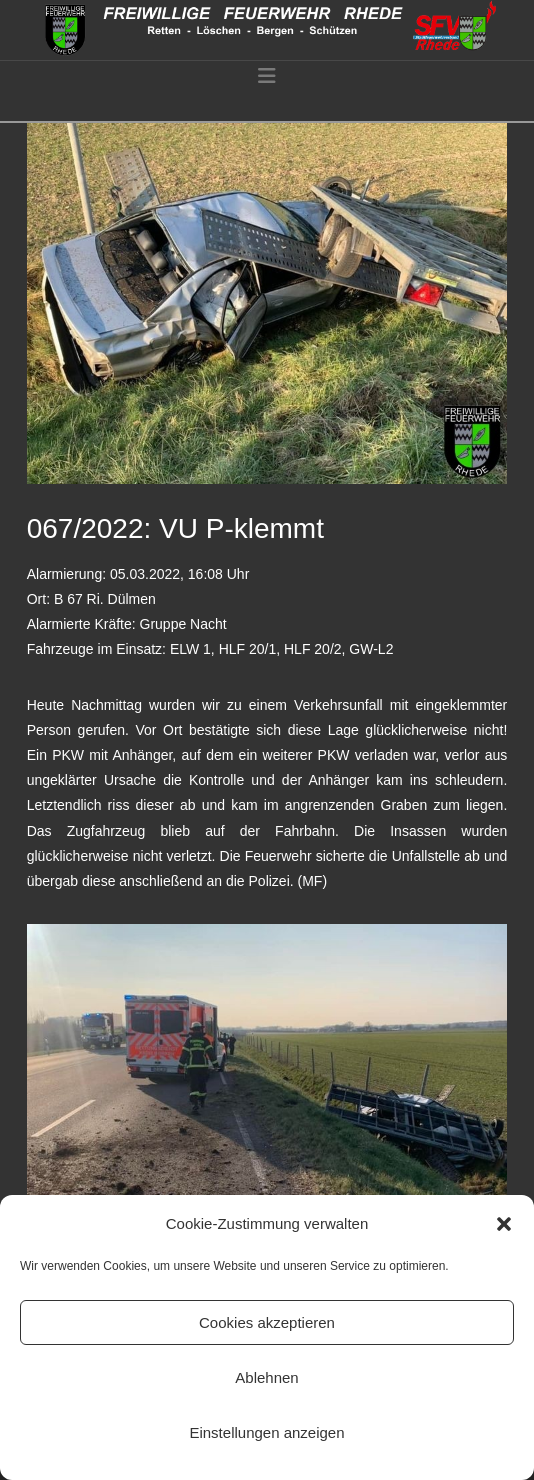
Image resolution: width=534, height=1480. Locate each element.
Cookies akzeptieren (267, 1322)
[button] (504, 1224)
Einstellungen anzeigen (266, 1432)
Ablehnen (266, 1377)
